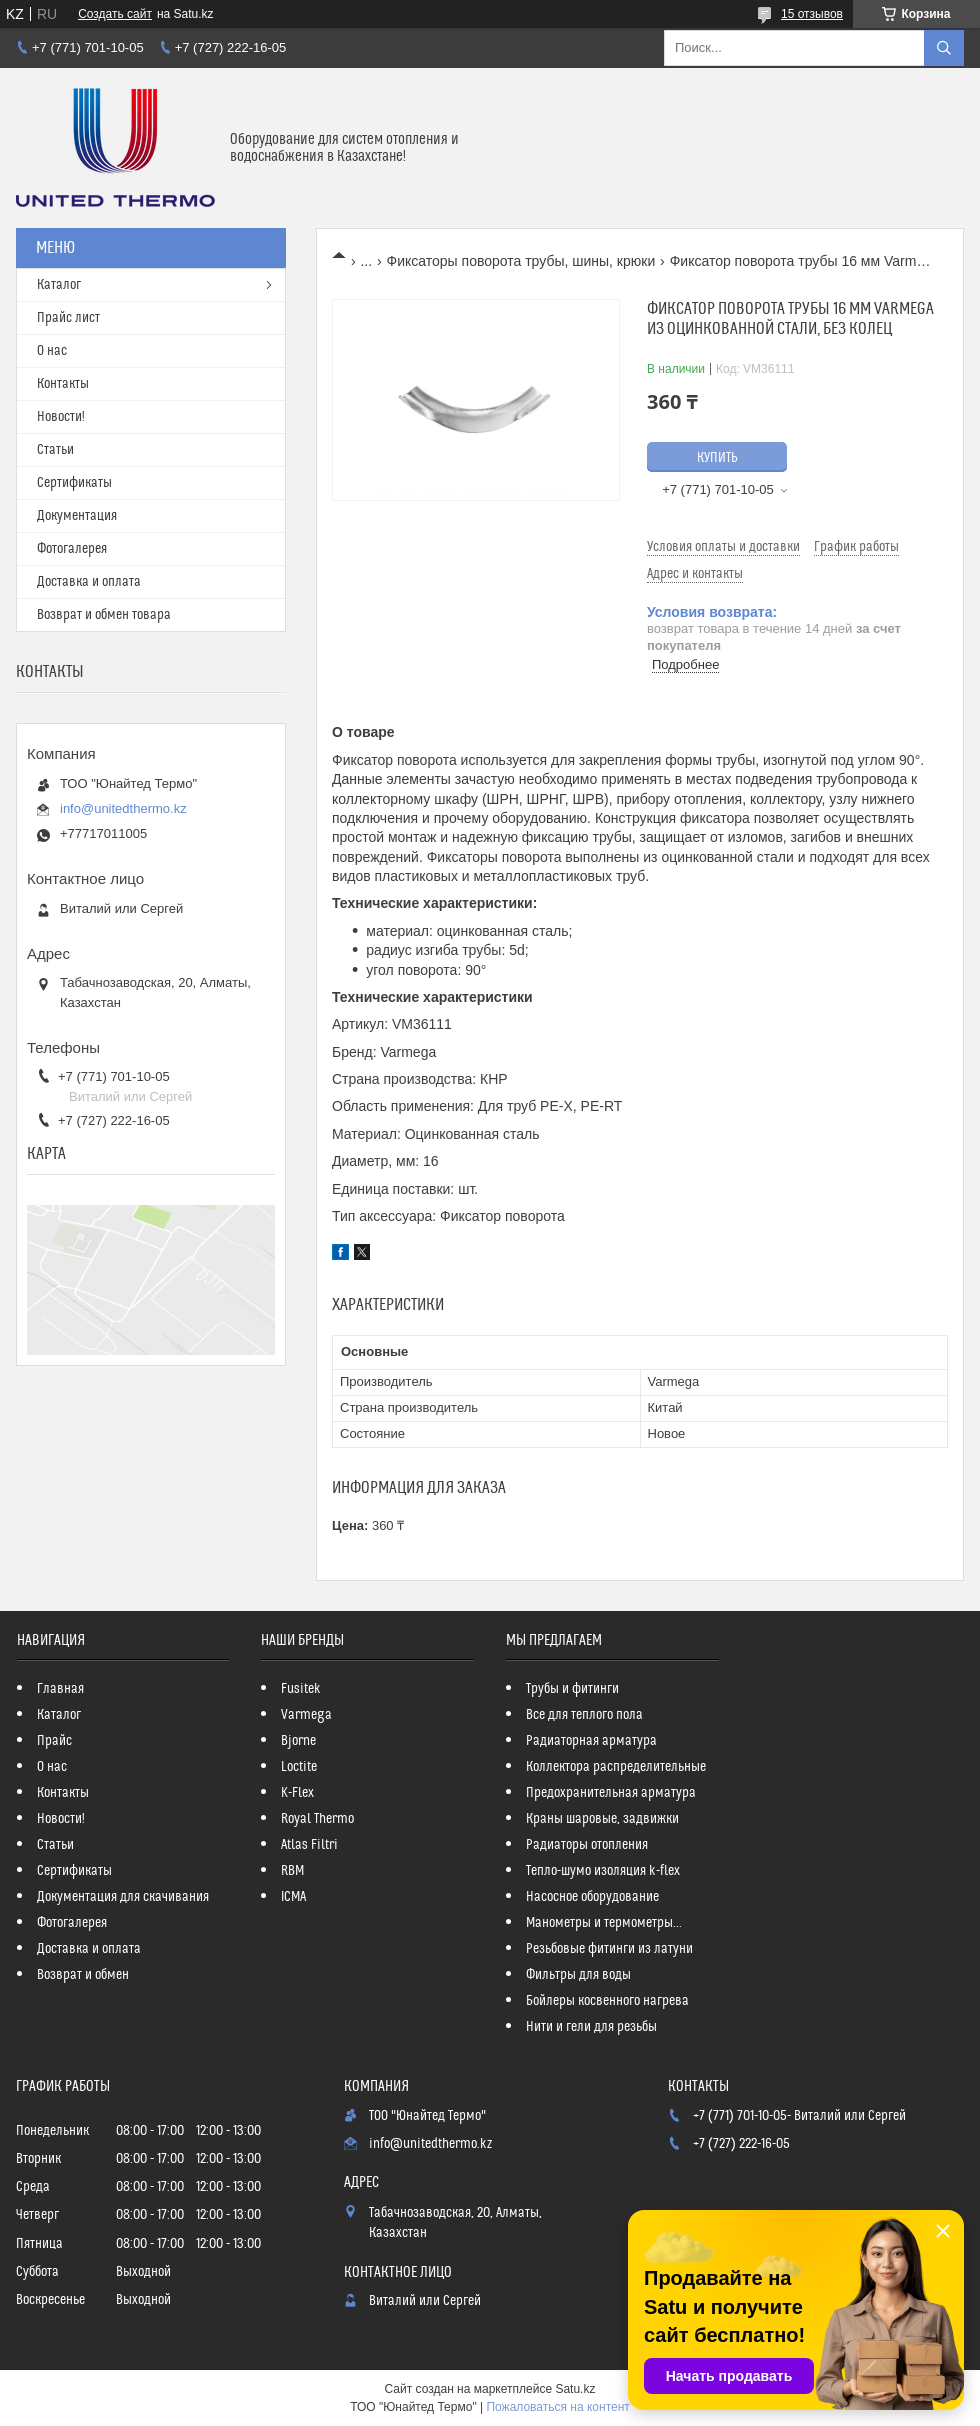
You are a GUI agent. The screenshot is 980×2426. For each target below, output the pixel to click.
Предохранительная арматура (611, 1793)
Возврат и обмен (83, 1975)
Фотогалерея (72, 549)
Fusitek (301, 1689)
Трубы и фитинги (572, 1689)
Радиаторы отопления (587, 1845)
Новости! (61, 417)
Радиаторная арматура (591, 1741)
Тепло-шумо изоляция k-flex (603, 1871)
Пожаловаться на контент (557, 2407)
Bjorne (298, 1741)
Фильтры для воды (578, 1975)
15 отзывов (812, 14)
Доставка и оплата (89, 582)
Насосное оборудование (592, 1897)
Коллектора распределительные (616, 1767)
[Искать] (944, 48)
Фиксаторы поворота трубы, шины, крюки (521, 261)
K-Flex (297, 1793)
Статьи (55, 450)
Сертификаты (74, 483)
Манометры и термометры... (604, 1923)
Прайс (54, 1741)
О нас (52, 351)
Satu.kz (575, 2389)
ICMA (293, 1897)
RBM (292, 1871)
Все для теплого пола (584, 1715)
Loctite (299, 1767)
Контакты (63, 384)
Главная (60, 1689)
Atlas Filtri (309, 1845)
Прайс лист (68, 318)
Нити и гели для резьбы (591, 2027)
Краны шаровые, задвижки (602, 1819)
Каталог (59, 285)
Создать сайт (115, 14)
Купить (717, 458)
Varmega (306, 1715)
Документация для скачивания (123, 1897)
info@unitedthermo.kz (123, 808)
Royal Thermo (317, 1819)
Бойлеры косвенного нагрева (607, 2001)
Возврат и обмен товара (104, 615)
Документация (77, 516)
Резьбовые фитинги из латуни (609, 1949)
